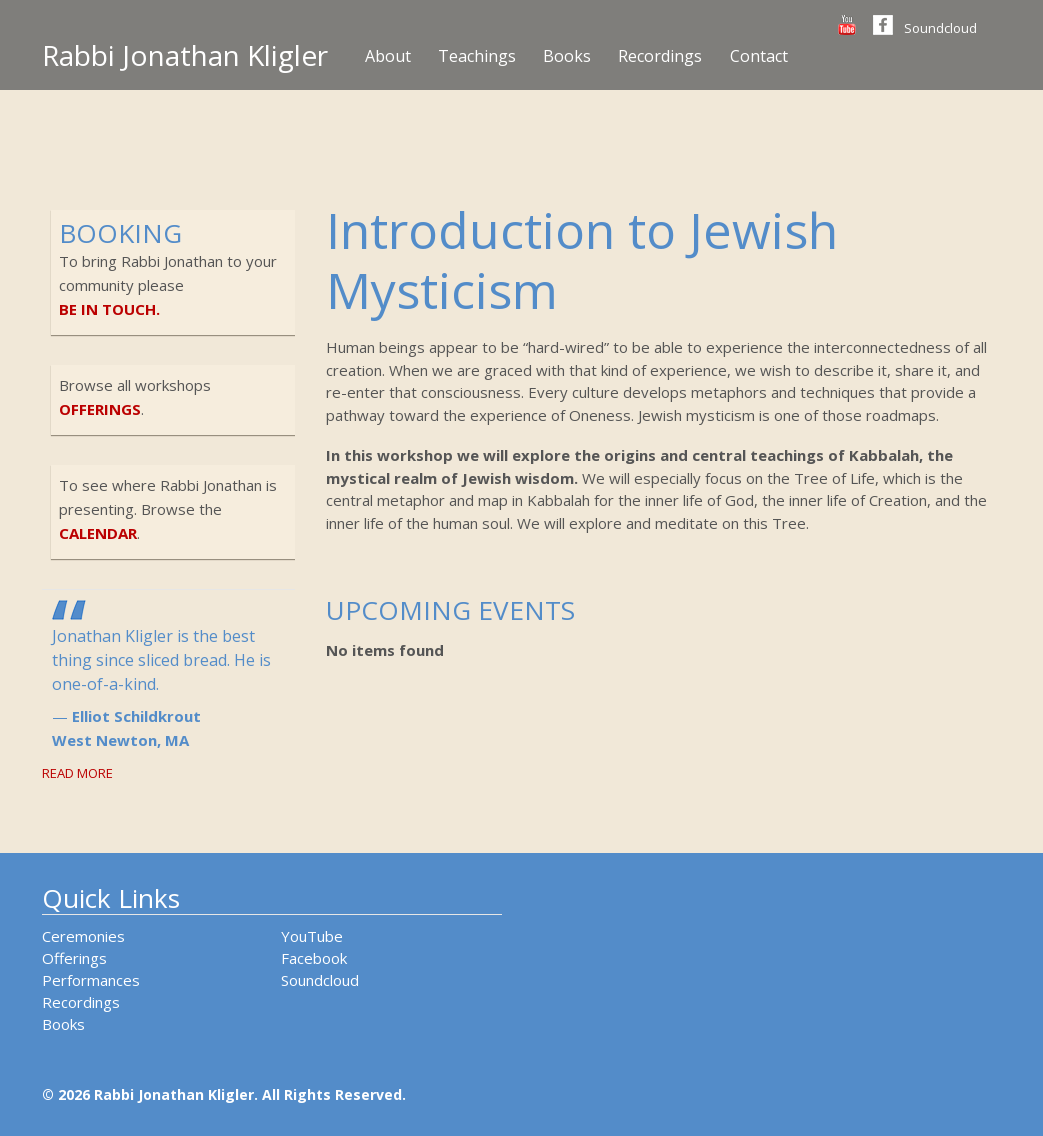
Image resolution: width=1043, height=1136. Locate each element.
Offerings (74, 958)
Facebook (314, 958)
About (388, 56)
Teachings (477, 56)
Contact (759, 56)
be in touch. (109, 309)
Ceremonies (83, 936)
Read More (77, 773)
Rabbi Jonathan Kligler (185, 55)
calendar (98, 533)
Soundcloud (940, 28)
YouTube (312, 936)
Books (567, 56)
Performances (91, 980)
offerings (100, 409)
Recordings (660, 56)
